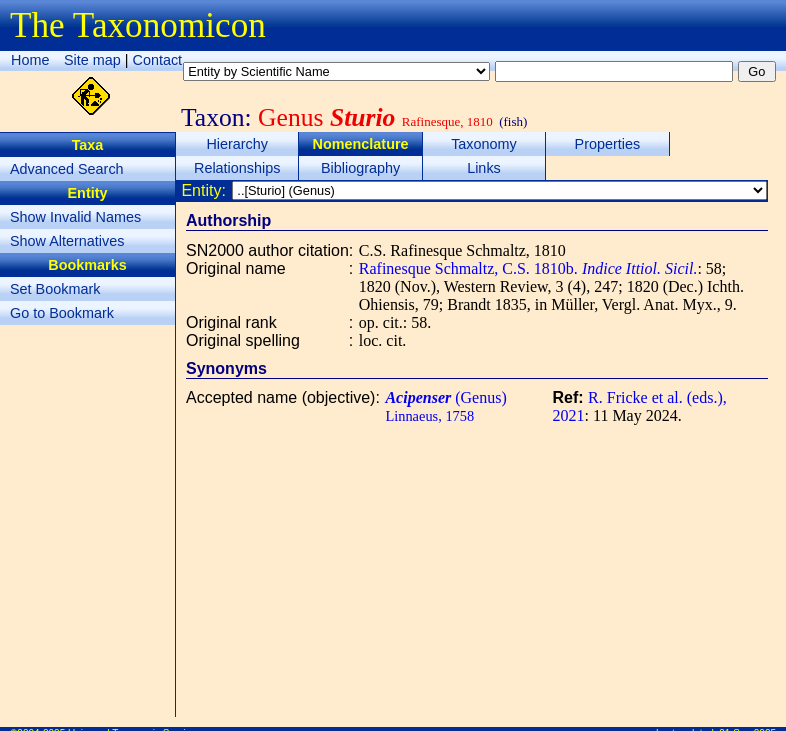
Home (30, 60)
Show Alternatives (67, 241)
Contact (158, 60)
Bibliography (360, 168)
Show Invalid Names (75, 217)
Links (484, 168)
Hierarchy (237, 144)
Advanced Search (67, 169)
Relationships (237, 168)
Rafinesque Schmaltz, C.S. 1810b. (528, 268)
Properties (608, 144)
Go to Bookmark (62, 313)
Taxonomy (484, 144)
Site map (92, 60)
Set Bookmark (55, 289)
